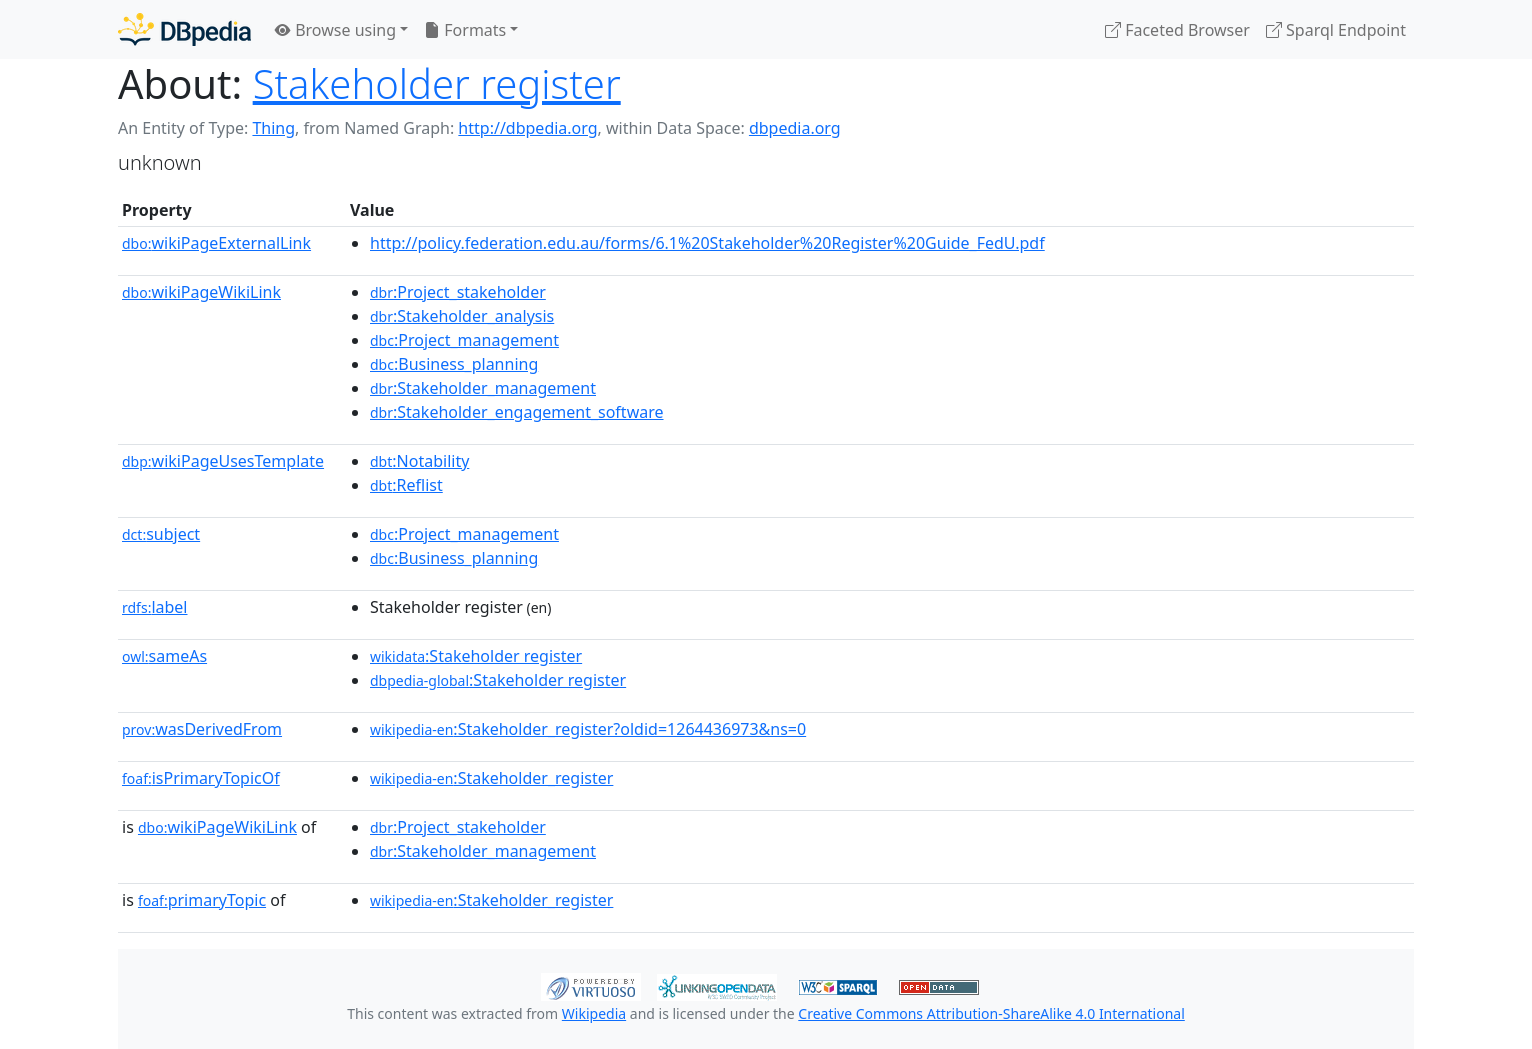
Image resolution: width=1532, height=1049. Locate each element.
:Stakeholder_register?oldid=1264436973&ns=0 (588, 729)
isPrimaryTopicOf (201, 778)
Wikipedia (594, 1013)
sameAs (164, 656)
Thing (273, 128)
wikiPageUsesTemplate (223, 461)
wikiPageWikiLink (201, 292)
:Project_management (464, 340)
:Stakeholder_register (491, 778)
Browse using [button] (335, 30)
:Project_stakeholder (458, 292)
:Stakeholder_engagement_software (517, 412)
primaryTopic (202, 900)
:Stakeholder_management (483, 388)
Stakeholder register (437, 83)
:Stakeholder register (476, 656)
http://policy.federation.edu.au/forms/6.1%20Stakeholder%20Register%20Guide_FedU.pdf (707, 243)
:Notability (419, 461)
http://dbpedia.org (527, 128)
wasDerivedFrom (202, 729)
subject (161, 534)
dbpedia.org (795, 128)
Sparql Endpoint (1336, 30)
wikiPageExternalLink (216, 243)
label (155, 607)
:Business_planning (454, 364)
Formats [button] (465, 30)
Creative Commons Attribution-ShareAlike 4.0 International (991, 1013)
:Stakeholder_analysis (462, 316)
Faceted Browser (1177, 30)
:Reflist (406, 485)
